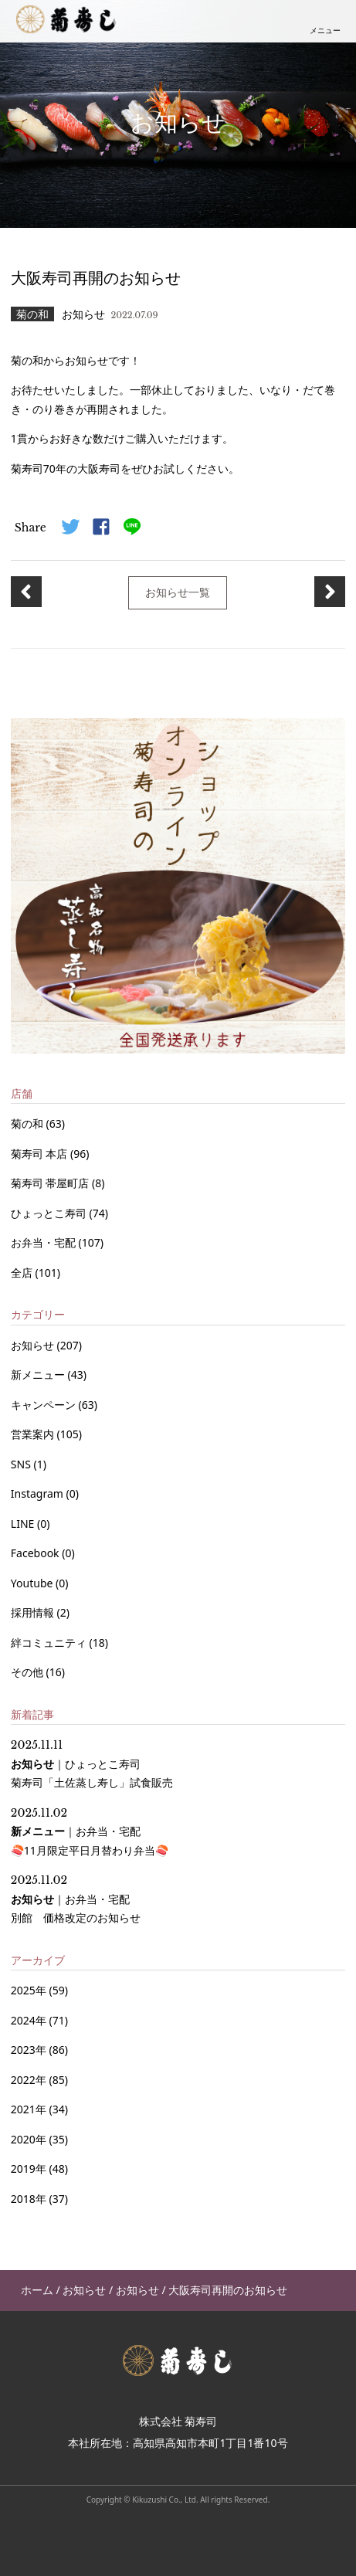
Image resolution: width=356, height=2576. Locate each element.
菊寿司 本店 (40, 1153)
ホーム (37, 2289)
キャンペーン (45, 1404)
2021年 (28, 2109)
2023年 (28, 2049)
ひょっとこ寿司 (50, 1213)
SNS (22, 1464)
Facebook (36, 1553)
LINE (24, 1523)
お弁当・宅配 (45, 1242)
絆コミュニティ (50, 1642)
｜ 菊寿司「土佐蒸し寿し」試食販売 (92, 1764)
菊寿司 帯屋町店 (51, 1183)
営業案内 (34, 1434)
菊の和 (28, 1123)
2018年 (28, 2198)
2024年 (28, 2020)
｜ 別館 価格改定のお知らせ (76, 1899)
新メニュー (39, 1374)
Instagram (38, 1493)
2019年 (28, 2168)
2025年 (28, 1990)
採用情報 (34, 1612)
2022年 (28, 2079)
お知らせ (34, 1345)
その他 (28, 1672)
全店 (23, 1272)
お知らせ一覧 (177, 592)
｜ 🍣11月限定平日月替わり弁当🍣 (89, 1832)
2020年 (28, 2139)
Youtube (33, 1583)
